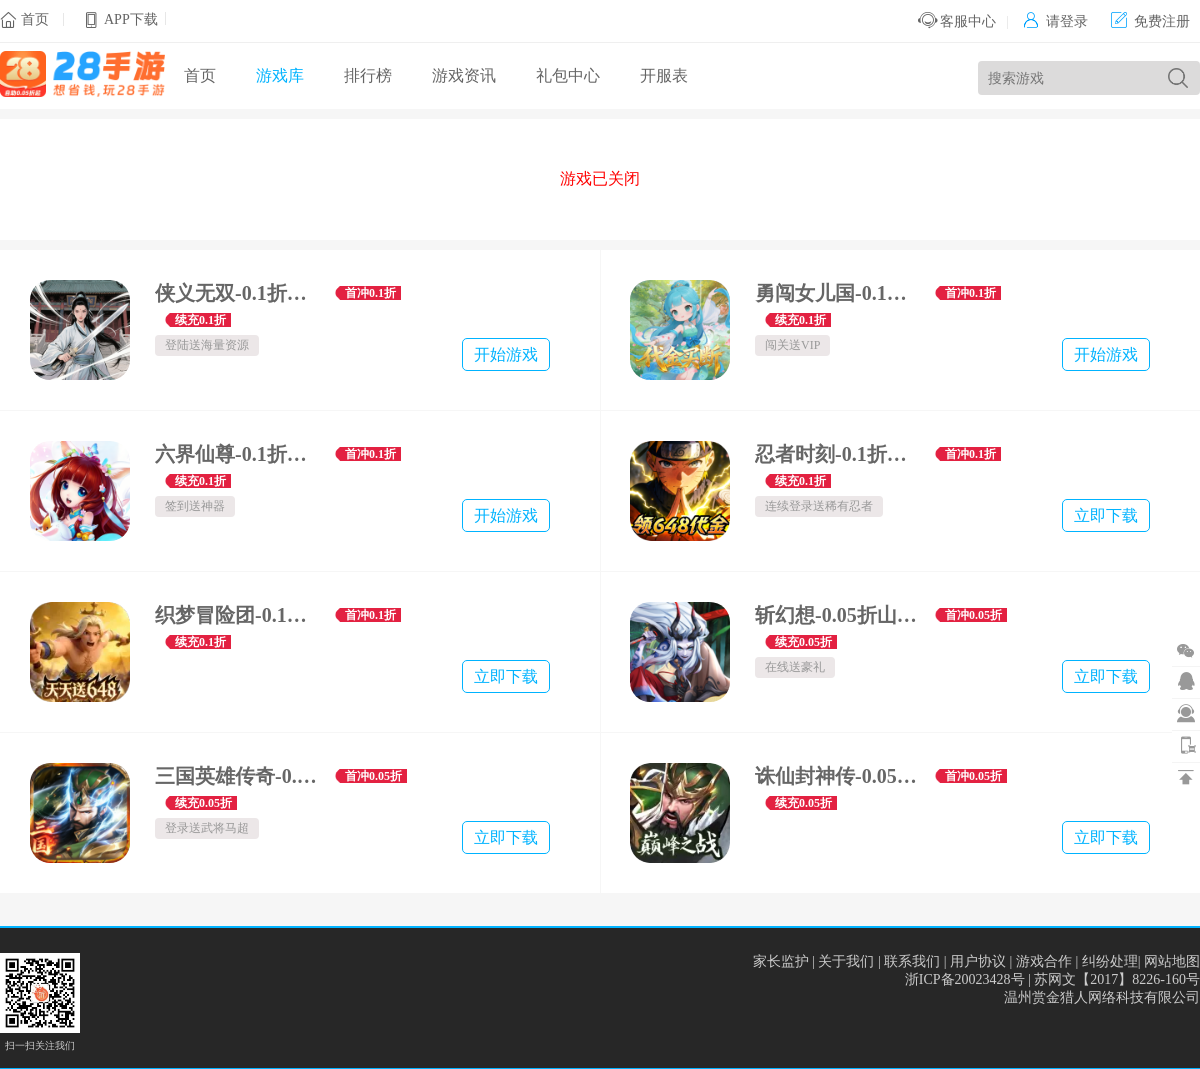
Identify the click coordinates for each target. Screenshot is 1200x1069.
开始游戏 (506, 354)
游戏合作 (1044, 961)
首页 (35, 19)
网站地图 (1172, 961)
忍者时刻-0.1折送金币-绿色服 (837, 454)
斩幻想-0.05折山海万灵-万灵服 (837, 615)
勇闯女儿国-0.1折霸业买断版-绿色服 (837, 293)
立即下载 (1106, 515)
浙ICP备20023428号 (965, 979)
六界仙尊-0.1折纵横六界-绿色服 (237, 454)
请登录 (1055, 21)
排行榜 (368, 75)
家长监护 (781, 961)
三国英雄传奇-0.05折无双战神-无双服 (237, 776)
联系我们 (912, 961)
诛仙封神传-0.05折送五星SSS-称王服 (837, 776)
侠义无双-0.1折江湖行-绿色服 (237, 293)
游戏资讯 (464, 75)
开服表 (664, 75)
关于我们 (846, 961)
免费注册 (1150, 21)
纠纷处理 (1110, 961)
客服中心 (957, 21)
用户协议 (978, 961)
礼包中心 (568, 75)
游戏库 (280, 75)
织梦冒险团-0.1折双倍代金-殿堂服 (237, 615)
